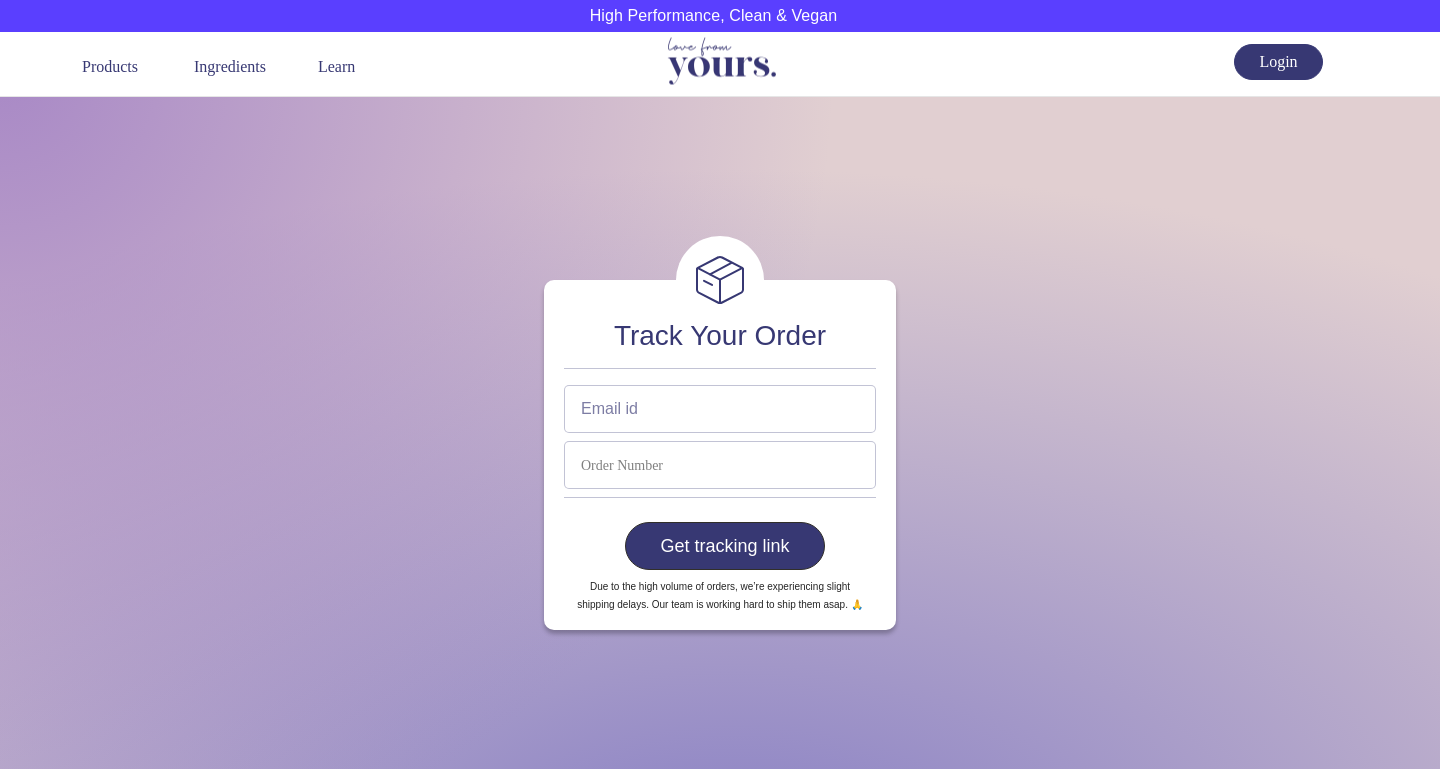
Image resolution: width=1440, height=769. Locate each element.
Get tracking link (724, 546)
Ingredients (230, 66)
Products (110, 66)
